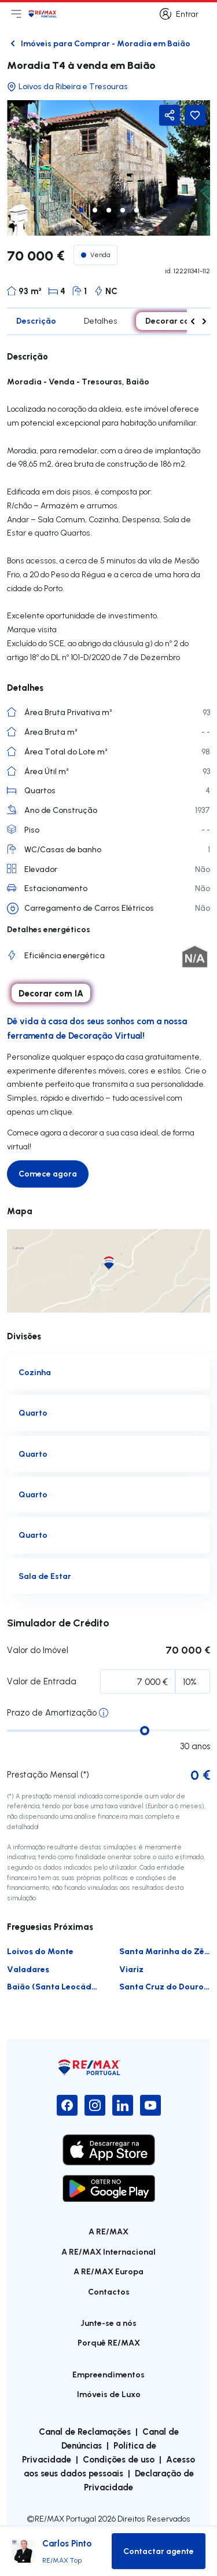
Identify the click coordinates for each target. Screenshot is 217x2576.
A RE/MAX (108, 2231)
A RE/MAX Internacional (108, 2251)
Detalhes (100, 321)
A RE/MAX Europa (108, 2271)
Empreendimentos (108, 2374)
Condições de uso (119, 2459)
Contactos (109, 2291)
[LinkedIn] (122, 2105)
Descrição (36, 320)
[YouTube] (150, 2105)
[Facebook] (67, 2105)
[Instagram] (94, 2105)
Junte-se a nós (108, 2322)
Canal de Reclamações (85, 2431)
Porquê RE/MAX (109, 2342)
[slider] (144, 1730)
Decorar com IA (176, 320)
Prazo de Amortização (52, 1712)
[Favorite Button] (195, 115)
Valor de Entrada (41, 1681)
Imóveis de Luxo (109, 2393)
